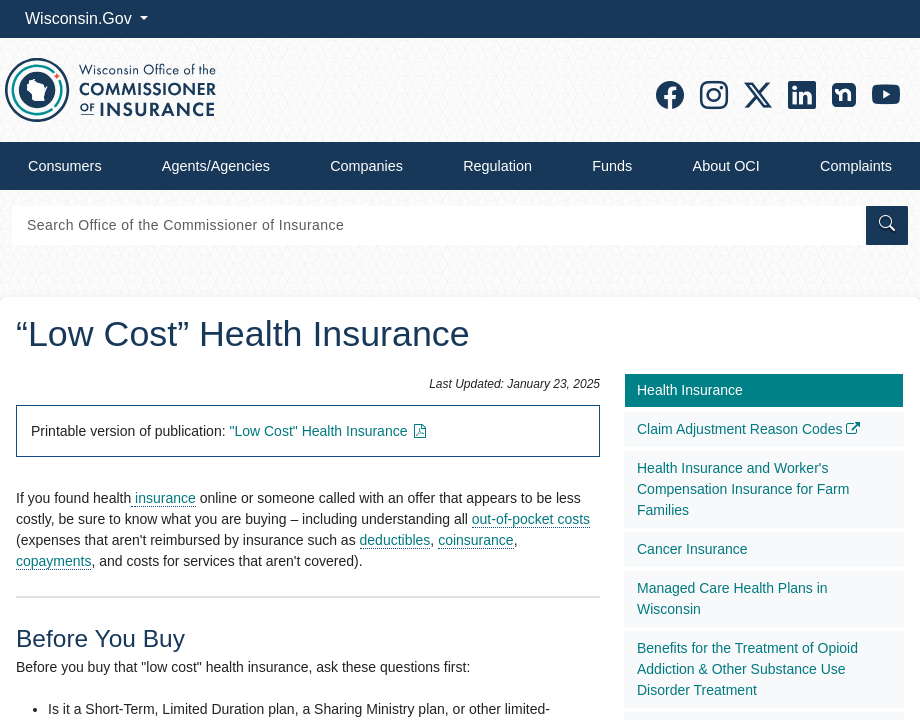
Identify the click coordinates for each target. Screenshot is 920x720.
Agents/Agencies (216, 166)
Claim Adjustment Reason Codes (748, 429)
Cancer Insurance (692, 549)
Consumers (65, 166)
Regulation (497, 166)
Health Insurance (690, 390)
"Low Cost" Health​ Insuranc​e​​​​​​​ (329, 431)
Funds (612, 166)
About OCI (726, 166)
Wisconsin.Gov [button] (80, 18)
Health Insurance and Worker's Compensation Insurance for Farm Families (743, 489)
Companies (366, 166)
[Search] (437, 225)
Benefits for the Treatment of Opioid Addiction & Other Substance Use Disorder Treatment (747, 669)
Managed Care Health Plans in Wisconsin (732, 598)
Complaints (856, 166)
